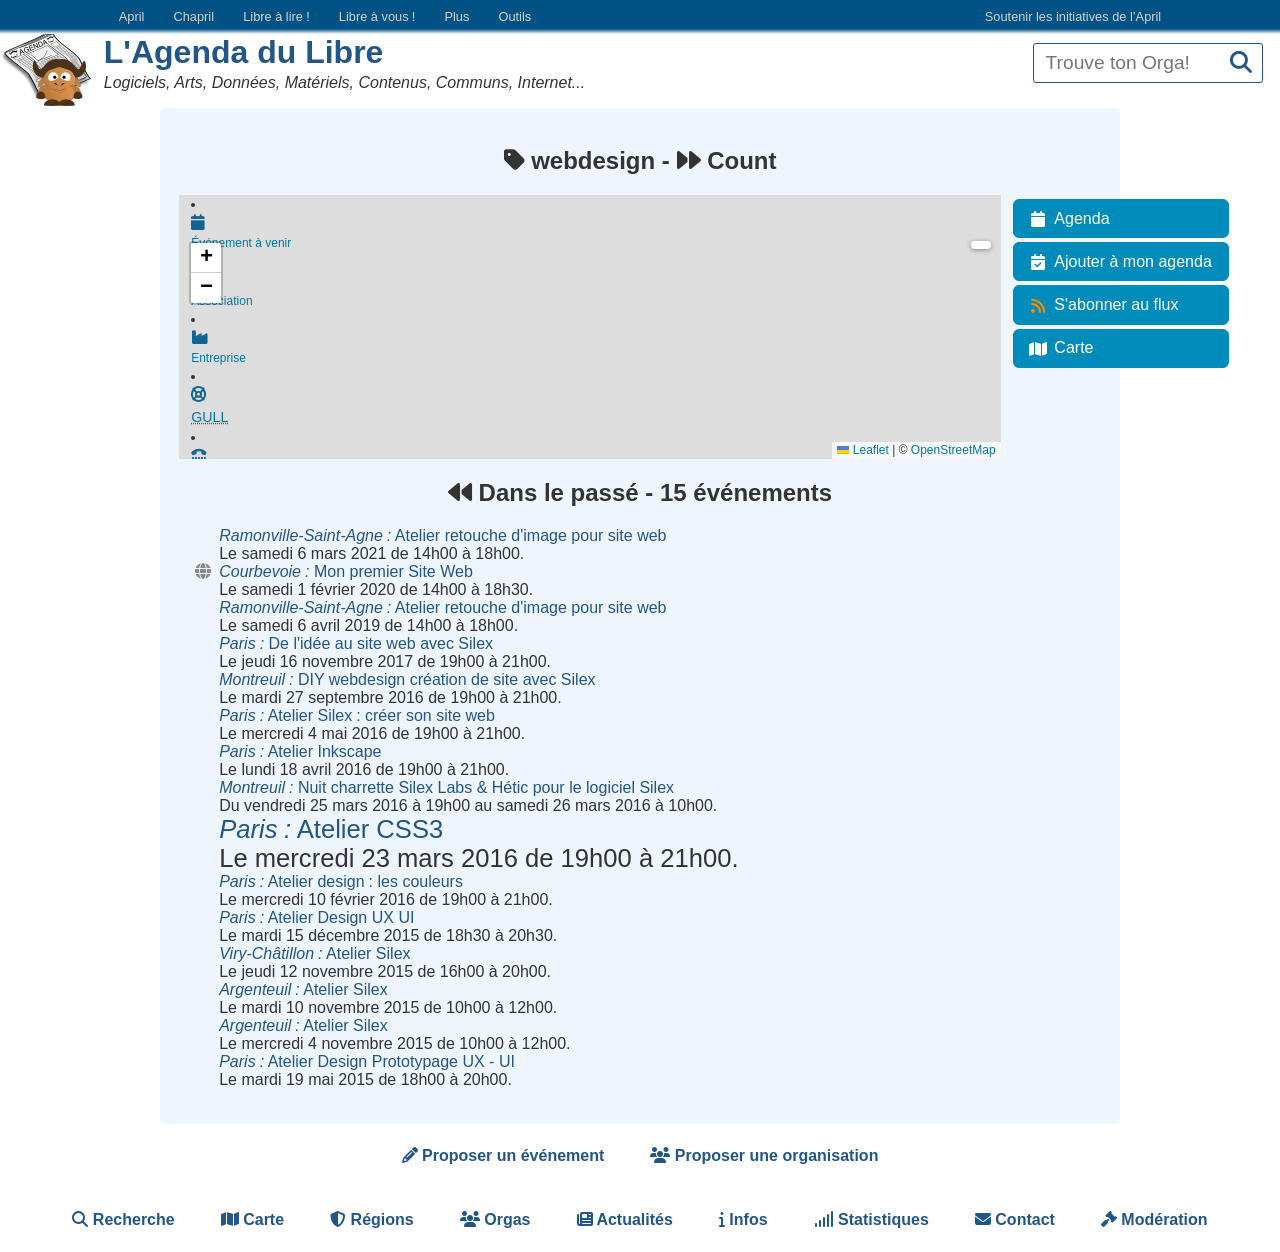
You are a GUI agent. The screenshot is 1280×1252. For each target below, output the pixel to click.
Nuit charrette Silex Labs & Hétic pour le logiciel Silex (446, 787)
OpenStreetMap (953, 450)
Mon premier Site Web (346, 571)
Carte (1057, 348)
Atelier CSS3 (331, 829)
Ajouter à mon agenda (1116, 262)
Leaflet (862, 450)
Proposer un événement (503, 1155)
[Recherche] (1241, 63)
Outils (514, 16)
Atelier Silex (314, 953)
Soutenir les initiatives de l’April (1073, 16)
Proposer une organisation (764, 1155)
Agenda (1065, 219)
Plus (456, 16)
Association (595, 291)
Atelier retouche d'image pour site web (442, 535)
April (132, 16)
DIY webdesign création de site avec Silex (407, 679)
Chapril (194, 16)
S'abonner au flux (1100, 305)
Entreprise (595, 349)
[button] (206, 258)
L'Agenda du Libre (244, 52)
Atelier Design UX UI (316, 917)
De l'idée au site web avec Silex (356, 643)
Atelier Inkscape (300, 751)
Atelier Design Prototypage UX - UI (367, 1061)
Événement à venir (595, 232)
